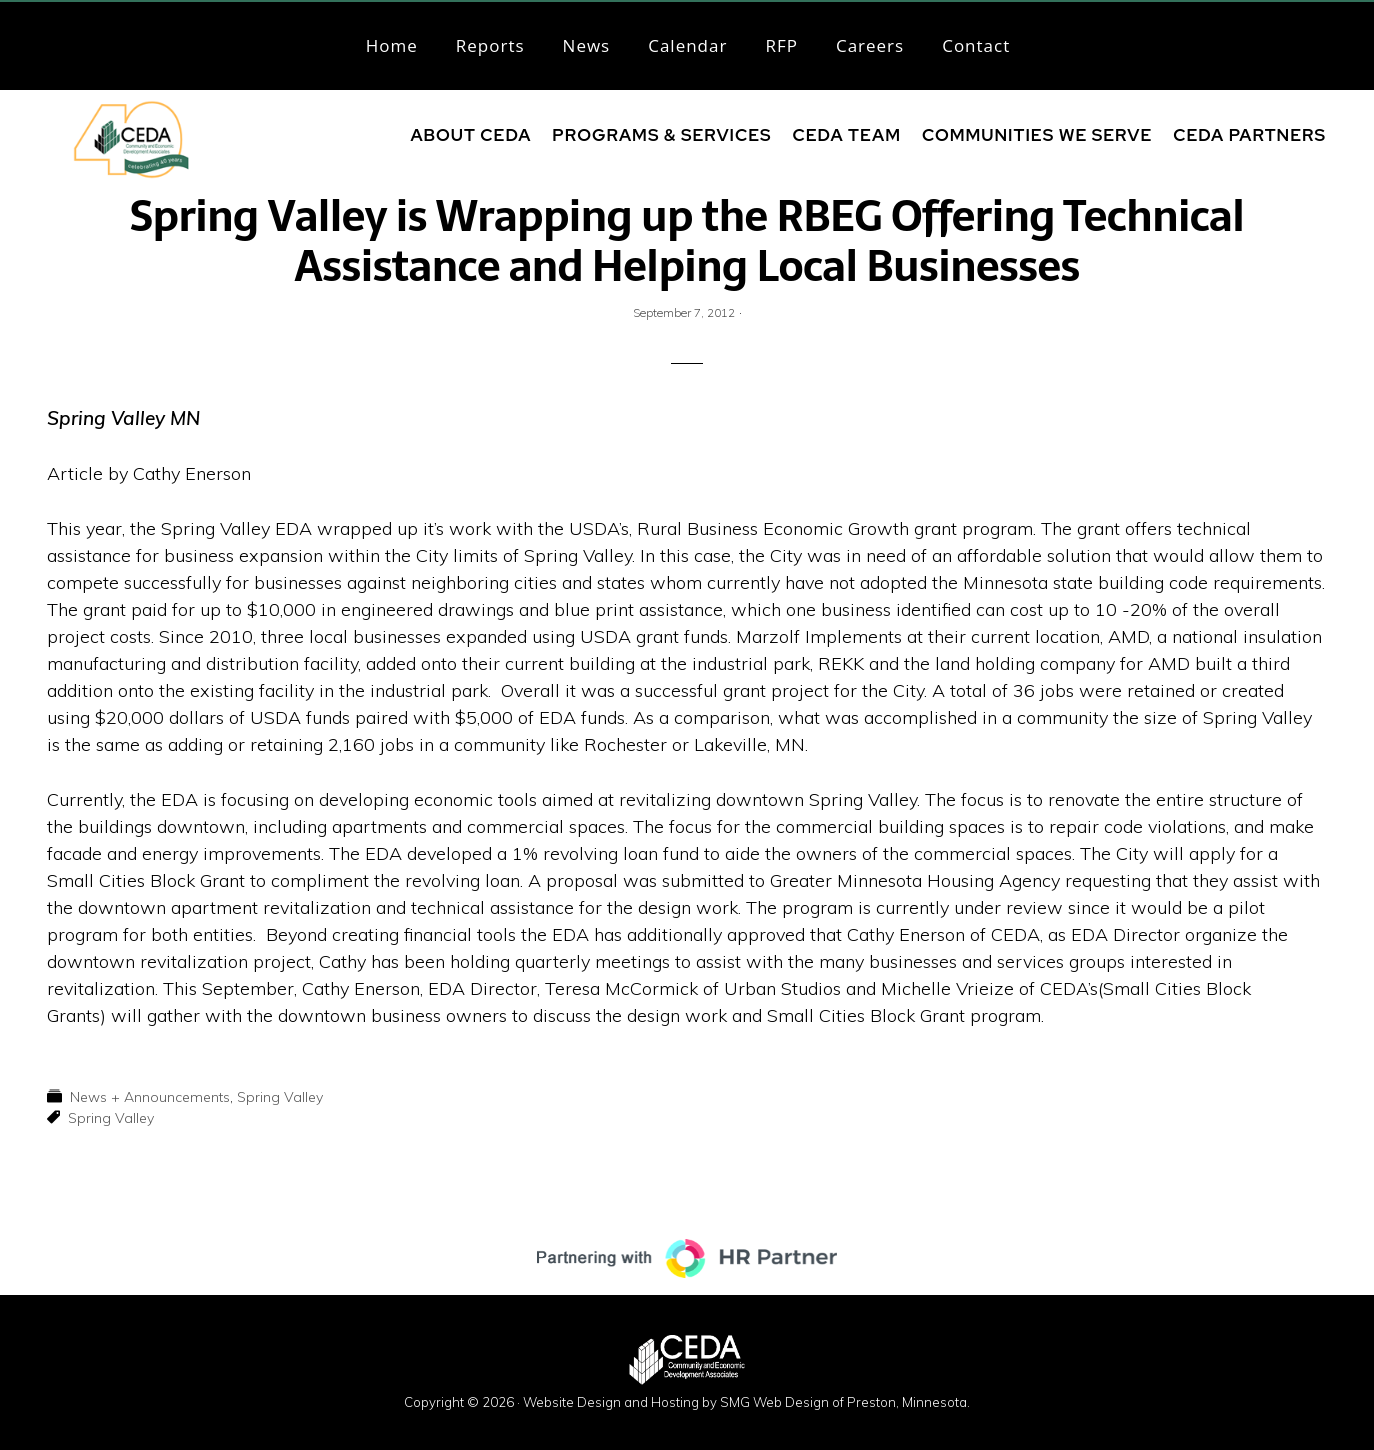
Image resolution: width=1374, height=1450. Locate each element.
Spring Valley (280, 1097)
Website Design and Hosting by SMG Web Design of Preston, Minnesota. (746, 1402)
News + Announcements (150, 1097)
